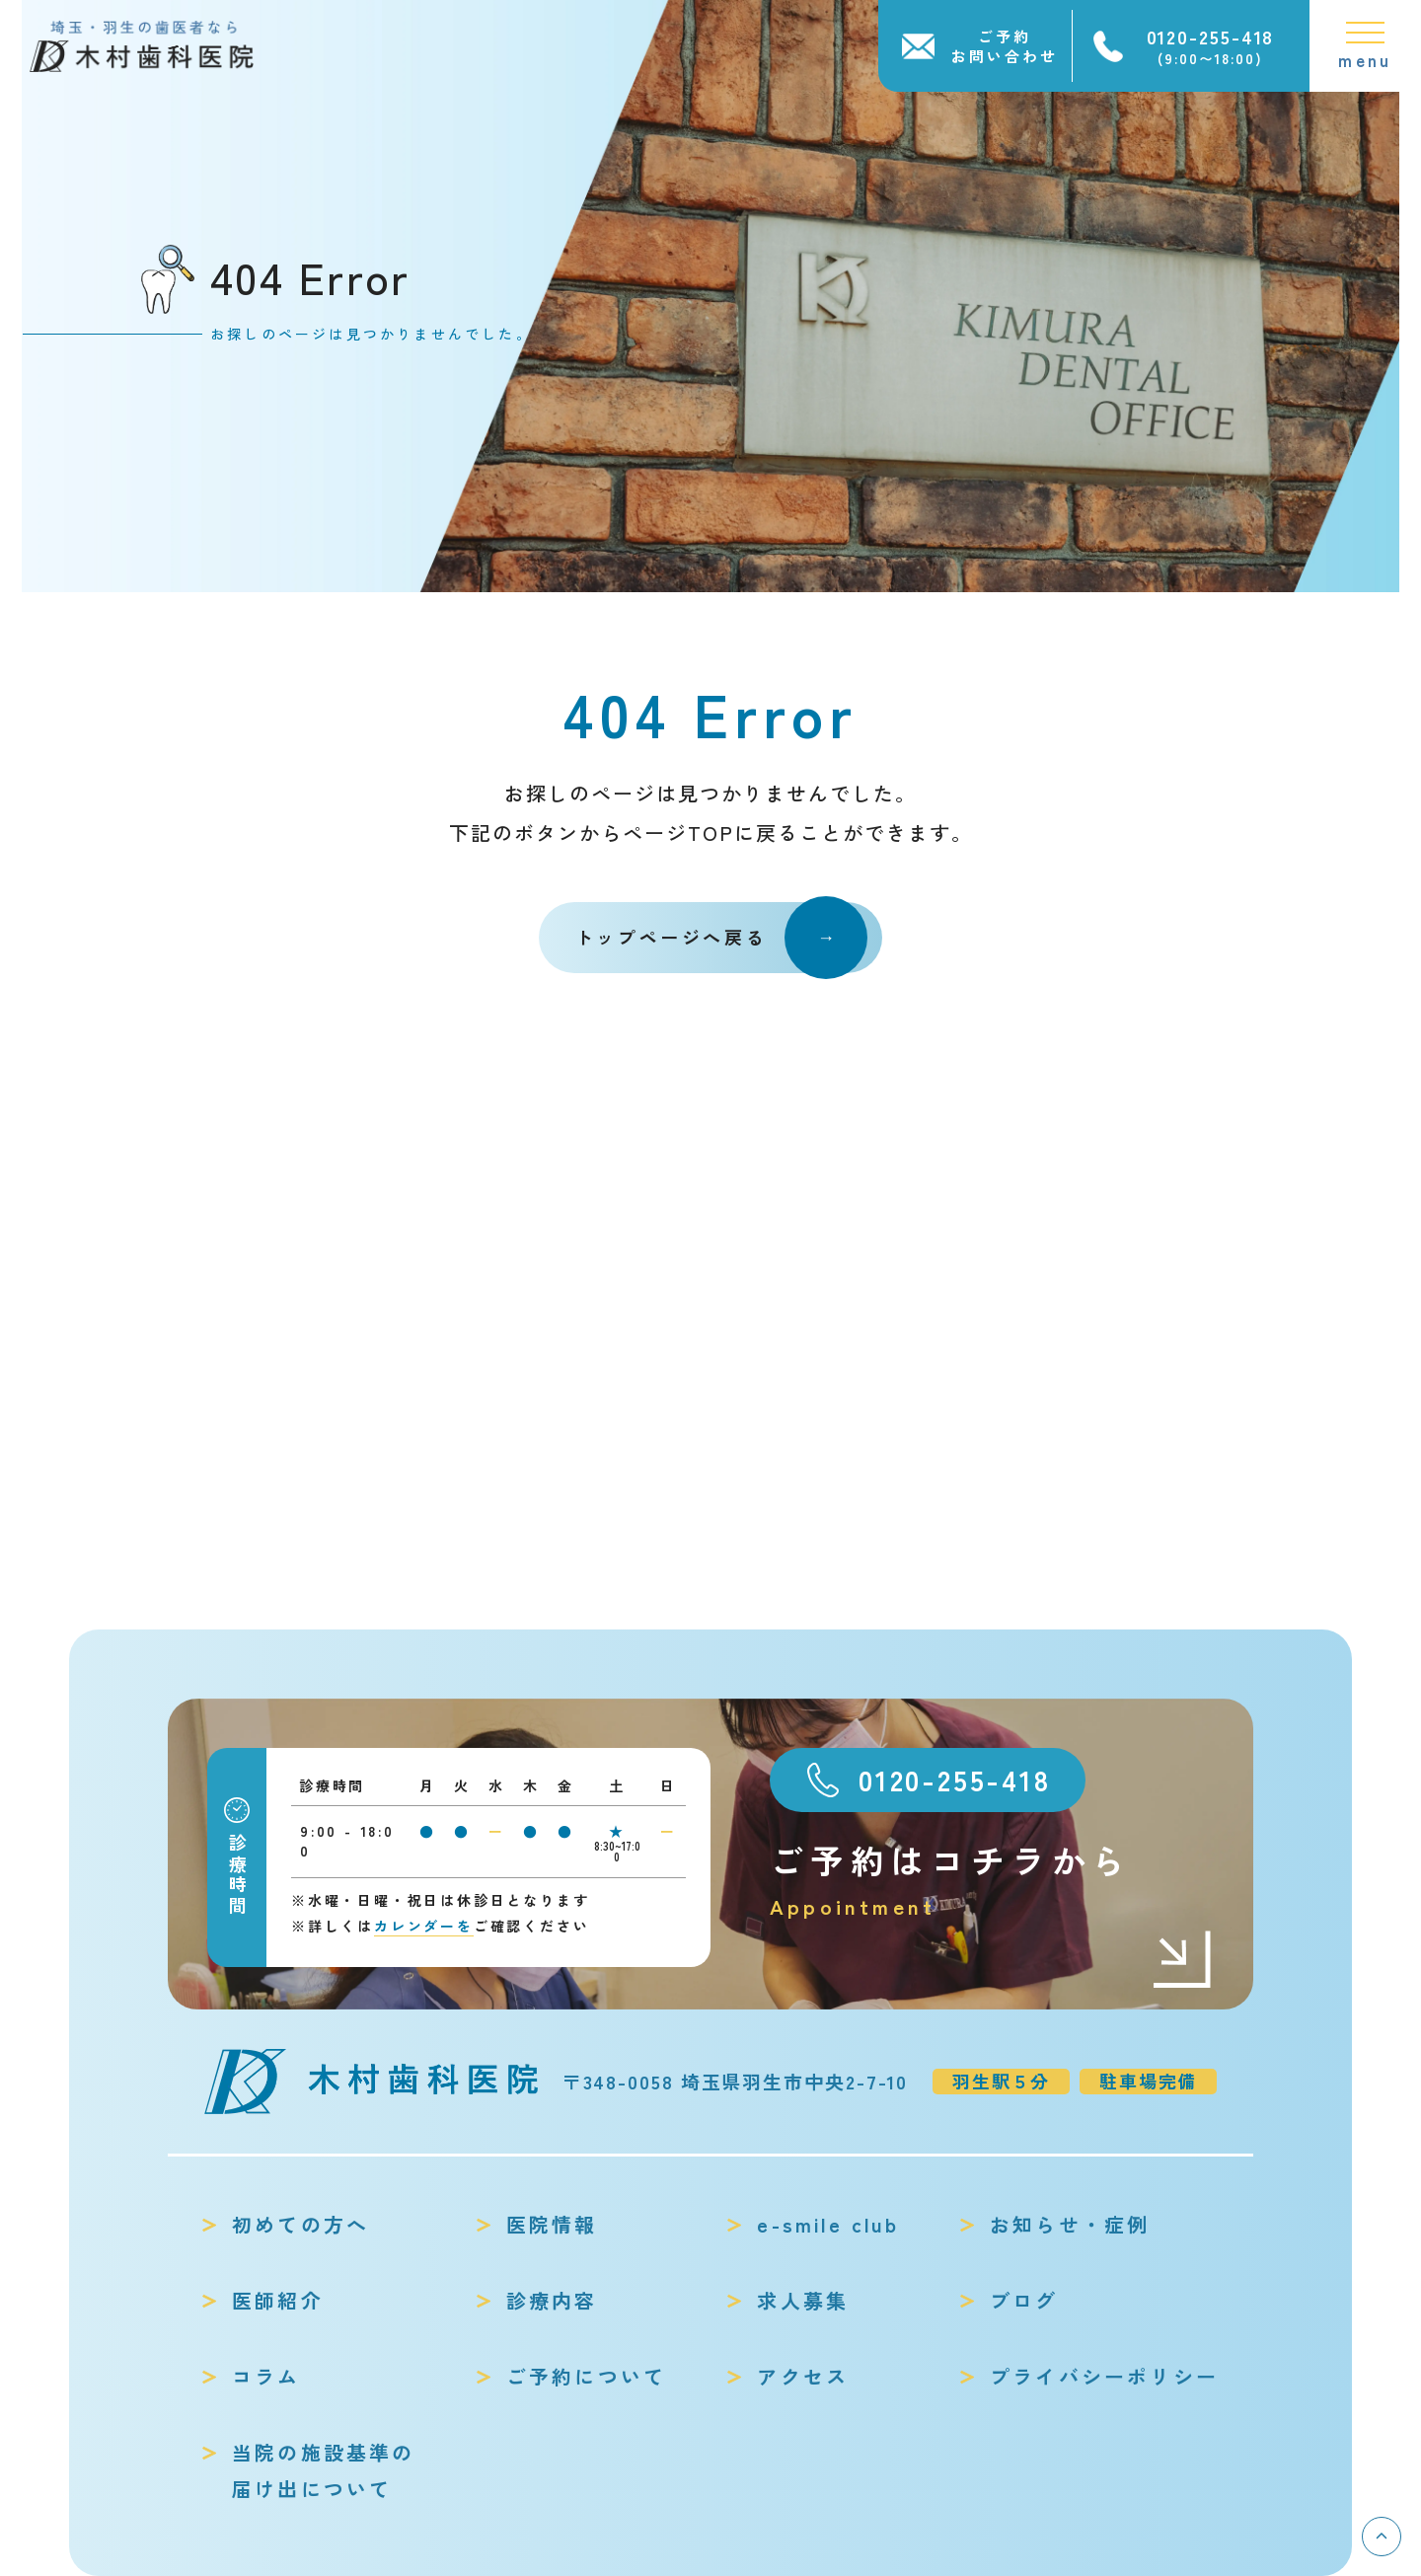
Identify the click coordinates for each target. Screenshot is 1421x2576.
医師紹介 (278, 2300)
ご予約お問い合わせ (1004, 46)
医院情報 (552, 2224)
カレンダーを (424, 1925)
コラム (266, 2376)
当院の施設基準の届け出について (323, 2470)
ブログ (1024, 2300)
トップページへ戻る (721, 937)
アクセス (803, 2376)
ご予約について (586, 2376)
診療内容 (552, 2300)
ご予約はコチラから (992, 1880)
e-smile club (827, 2224)
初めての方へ (300, 2224)
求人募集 (803, 2300)
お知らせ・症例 (1070, 2224)
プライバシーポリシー (1104, 2376)
